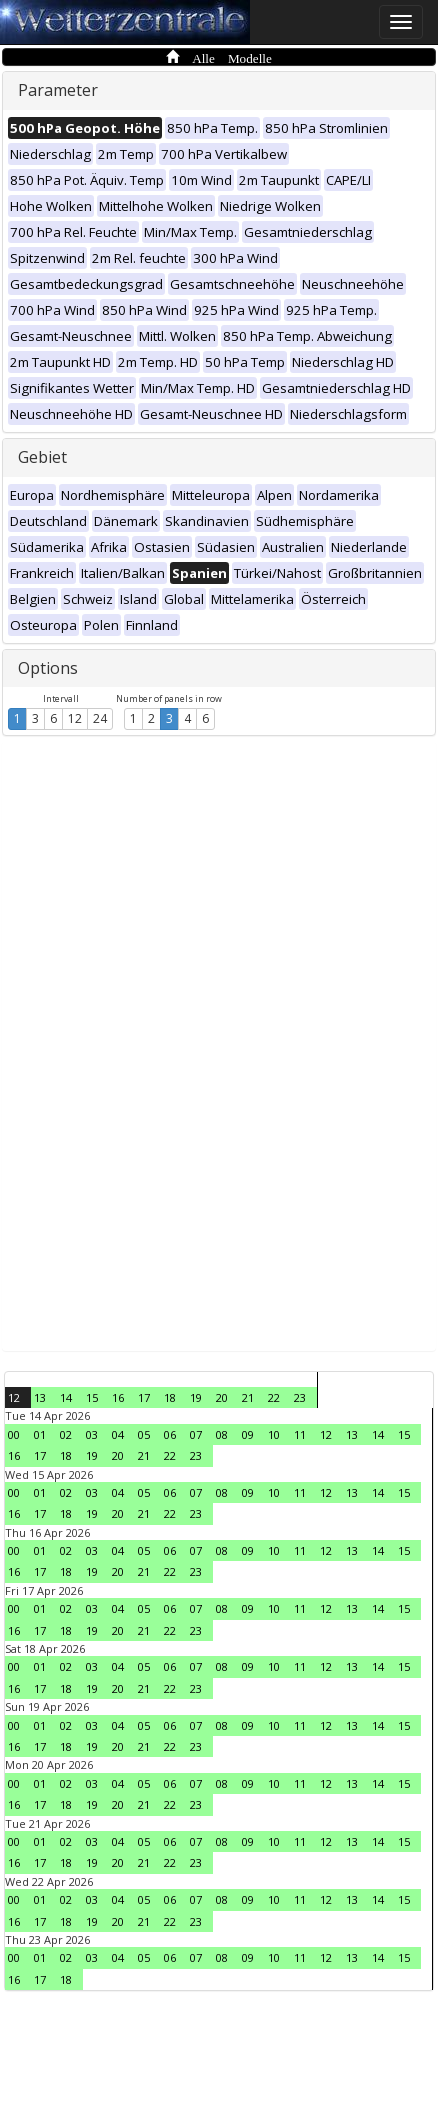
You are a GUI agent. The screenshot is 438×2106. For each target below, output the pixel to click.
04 (118, 1434)
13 (40, 1397)
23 (300, 1397)
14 (66, 1397)
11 (300, 1434)
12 (75, 718)
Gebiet (42, 457)
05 (144, 1434)
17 (144, 1397)
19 (196, 1397)
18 (170, 1397)
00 (14, 1434)
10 (274, 1434)
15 (92, 1397)
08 (222, 1434)
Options (48, 668)
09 (248, 1434)
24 (100, 718)
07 (196, 1434)
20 (222, 1397)
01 (40, 1434)
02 (66, 1434)
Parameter (58, 90)
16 (118, 1397)
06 (170, 1434)
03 (92, 1434)
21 (248, 1397)
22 (274, 1397)
